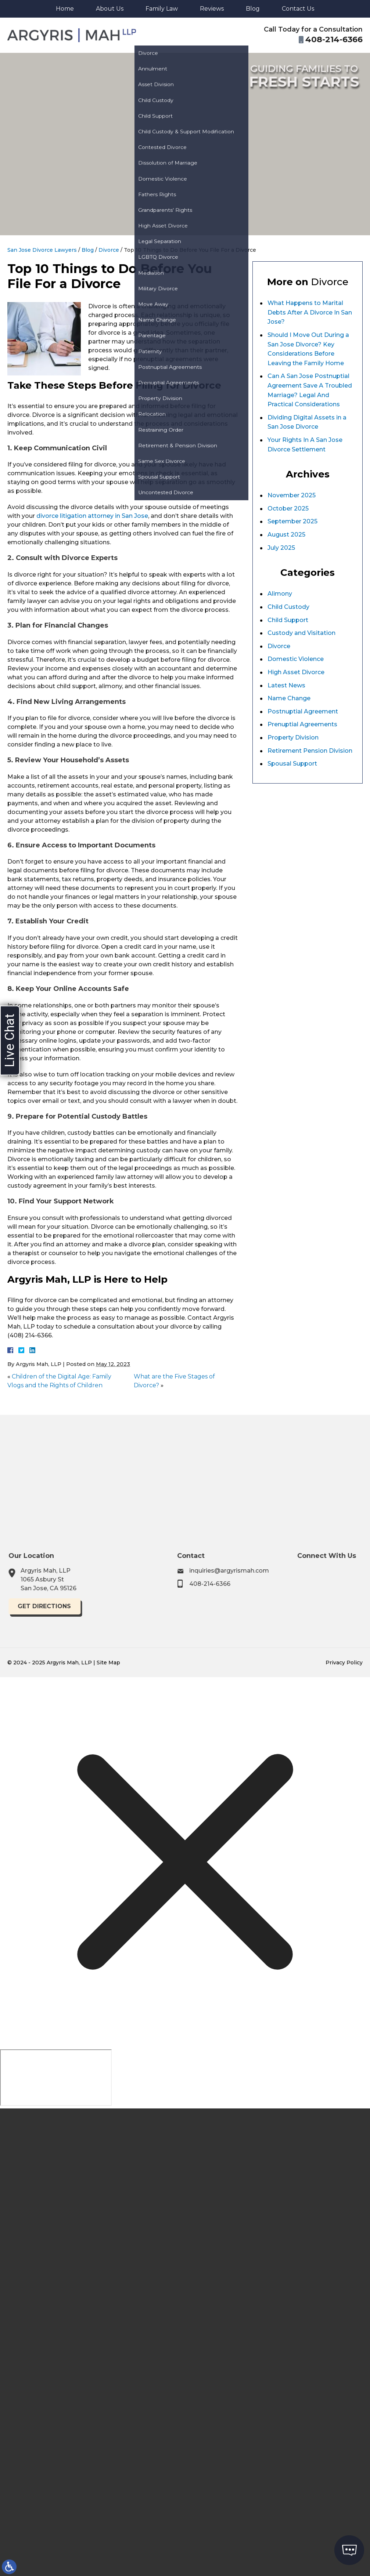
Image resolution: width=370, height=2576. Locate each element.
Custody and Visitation (301, 632)
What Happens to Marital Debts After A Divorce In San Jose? (309, 312)
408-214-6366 (242, 1583)
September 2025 (292, 521)
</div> (56, 2077)
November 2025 (291, 495)
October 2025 (288, 508)
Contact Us (298, 8)
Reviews (212, 8)
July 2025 (281, 547)
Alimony (279, 593)
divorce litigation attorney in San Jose (92, 515)
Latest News (286, 685)
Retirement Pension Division (309, 750)
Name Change (288, 698)
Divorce (108, 250)
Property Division (293, 737)
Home (65, 8)
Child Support (287, 620)
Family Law (162, 8)
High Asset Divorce (295, 672)
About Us (109, 8)
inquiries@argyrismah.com (261, 1570)
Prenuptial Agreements (302, 724)
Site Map (108, 1662)
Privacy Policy (344, 1662)
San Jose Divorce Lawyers (42, 250)
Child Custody (288, 606)
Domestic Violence (295, 658)
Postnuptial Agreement (302, 711)
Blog (253, 8)
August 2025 (286, 534)
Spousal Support (292, 763)
